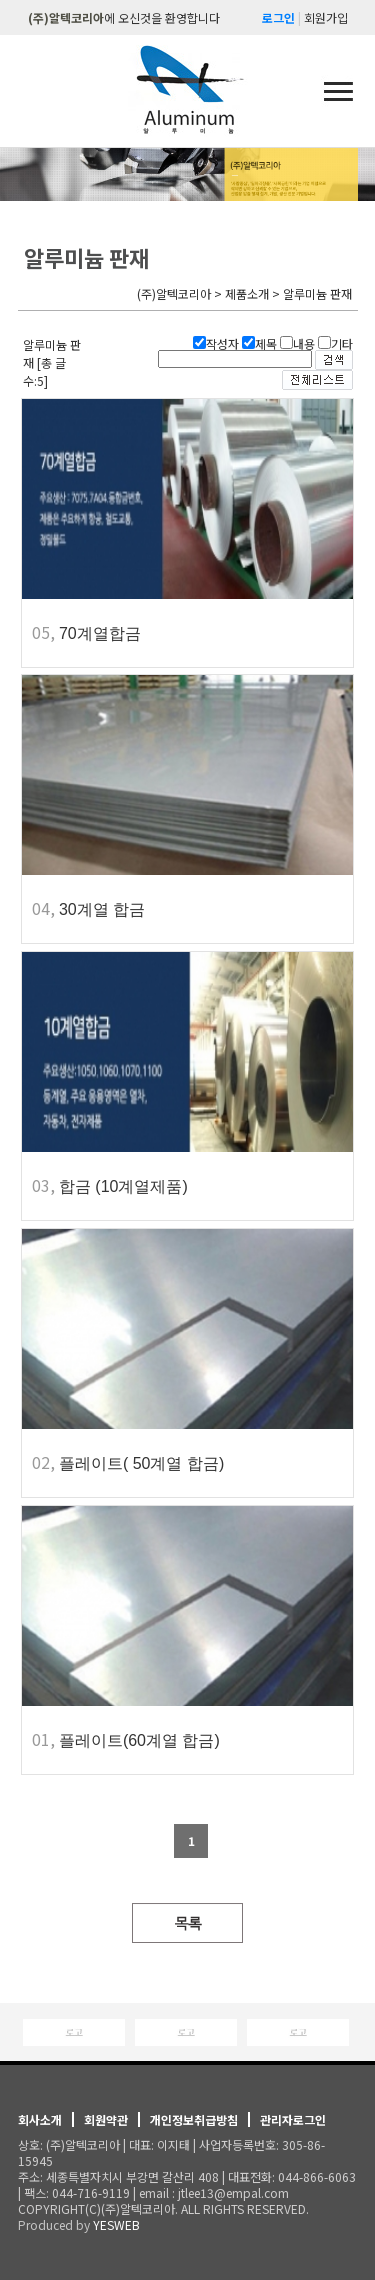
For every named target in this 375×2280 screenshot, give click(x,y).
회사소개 (40, 2119)
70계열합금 (100, 633)
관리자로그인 (293, 2119)
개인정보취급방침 (194, 2119)
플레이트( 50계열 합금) (141, 1463)
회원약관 (106, 2119)
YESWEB (116, 2224)
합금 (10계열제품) (123, 1186)
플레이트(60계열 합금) (139, 1740)
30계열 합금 (102, 909)
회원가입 (326, 17)
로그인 (278, 17)
